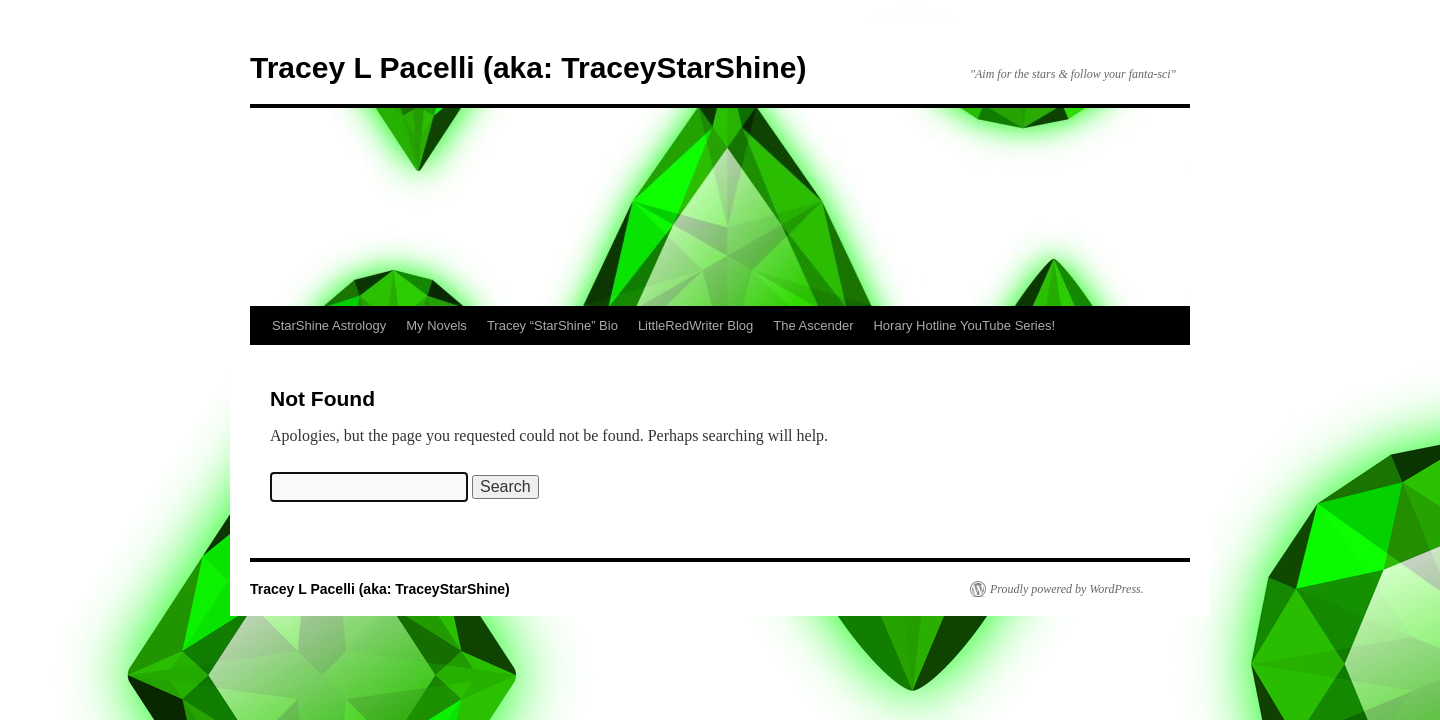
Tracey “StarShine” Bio (552, 325)
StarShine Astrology (329, 325)
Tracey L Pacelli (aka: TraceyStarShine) (528, 67)
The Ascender (813, 325)
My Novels (436, 325)
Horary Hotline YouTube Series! (964, 325)
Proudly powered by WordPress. (1067, 589)
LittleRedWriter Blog (695, 325)
